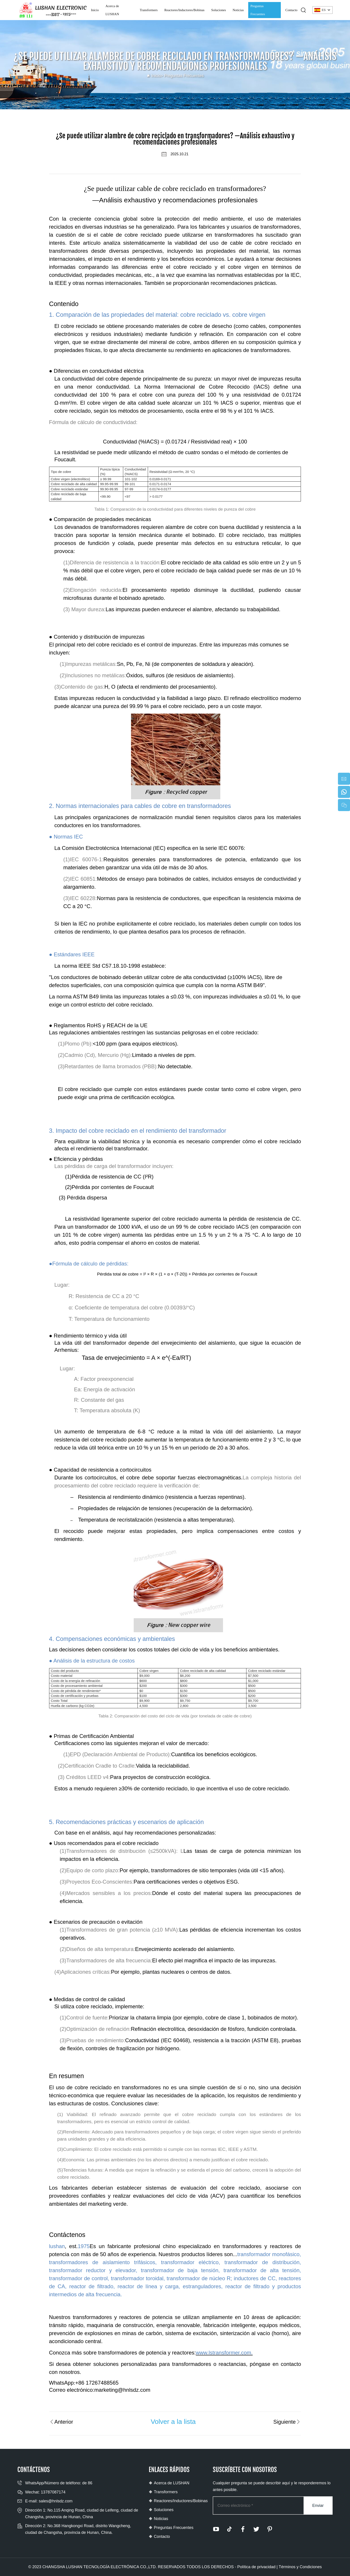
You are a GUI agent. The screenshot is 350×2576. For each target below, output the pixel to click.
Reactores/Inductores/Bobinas (184, 10)
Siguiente (287, 2422)
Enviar (318, 2505)
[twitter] (256, 2529)
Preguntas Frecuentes (257, 10)
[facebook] (243, 2529)
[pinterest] (269, 2529)
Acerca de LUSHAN (112, 10)
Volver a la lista (173, 2421)
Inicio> (157, 75)
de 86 (87, 2483)
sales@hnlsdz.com (55, 2501)
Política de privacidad (256, 2567)
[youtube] (216, 2529)
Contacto (291, 10)
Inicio (95, 10)
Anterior (61, 2422)
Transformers (149, 10)
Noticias (238, 10)
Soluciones (218, 10)
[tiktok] (229, 2529)
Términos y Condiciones (300, 2567)
